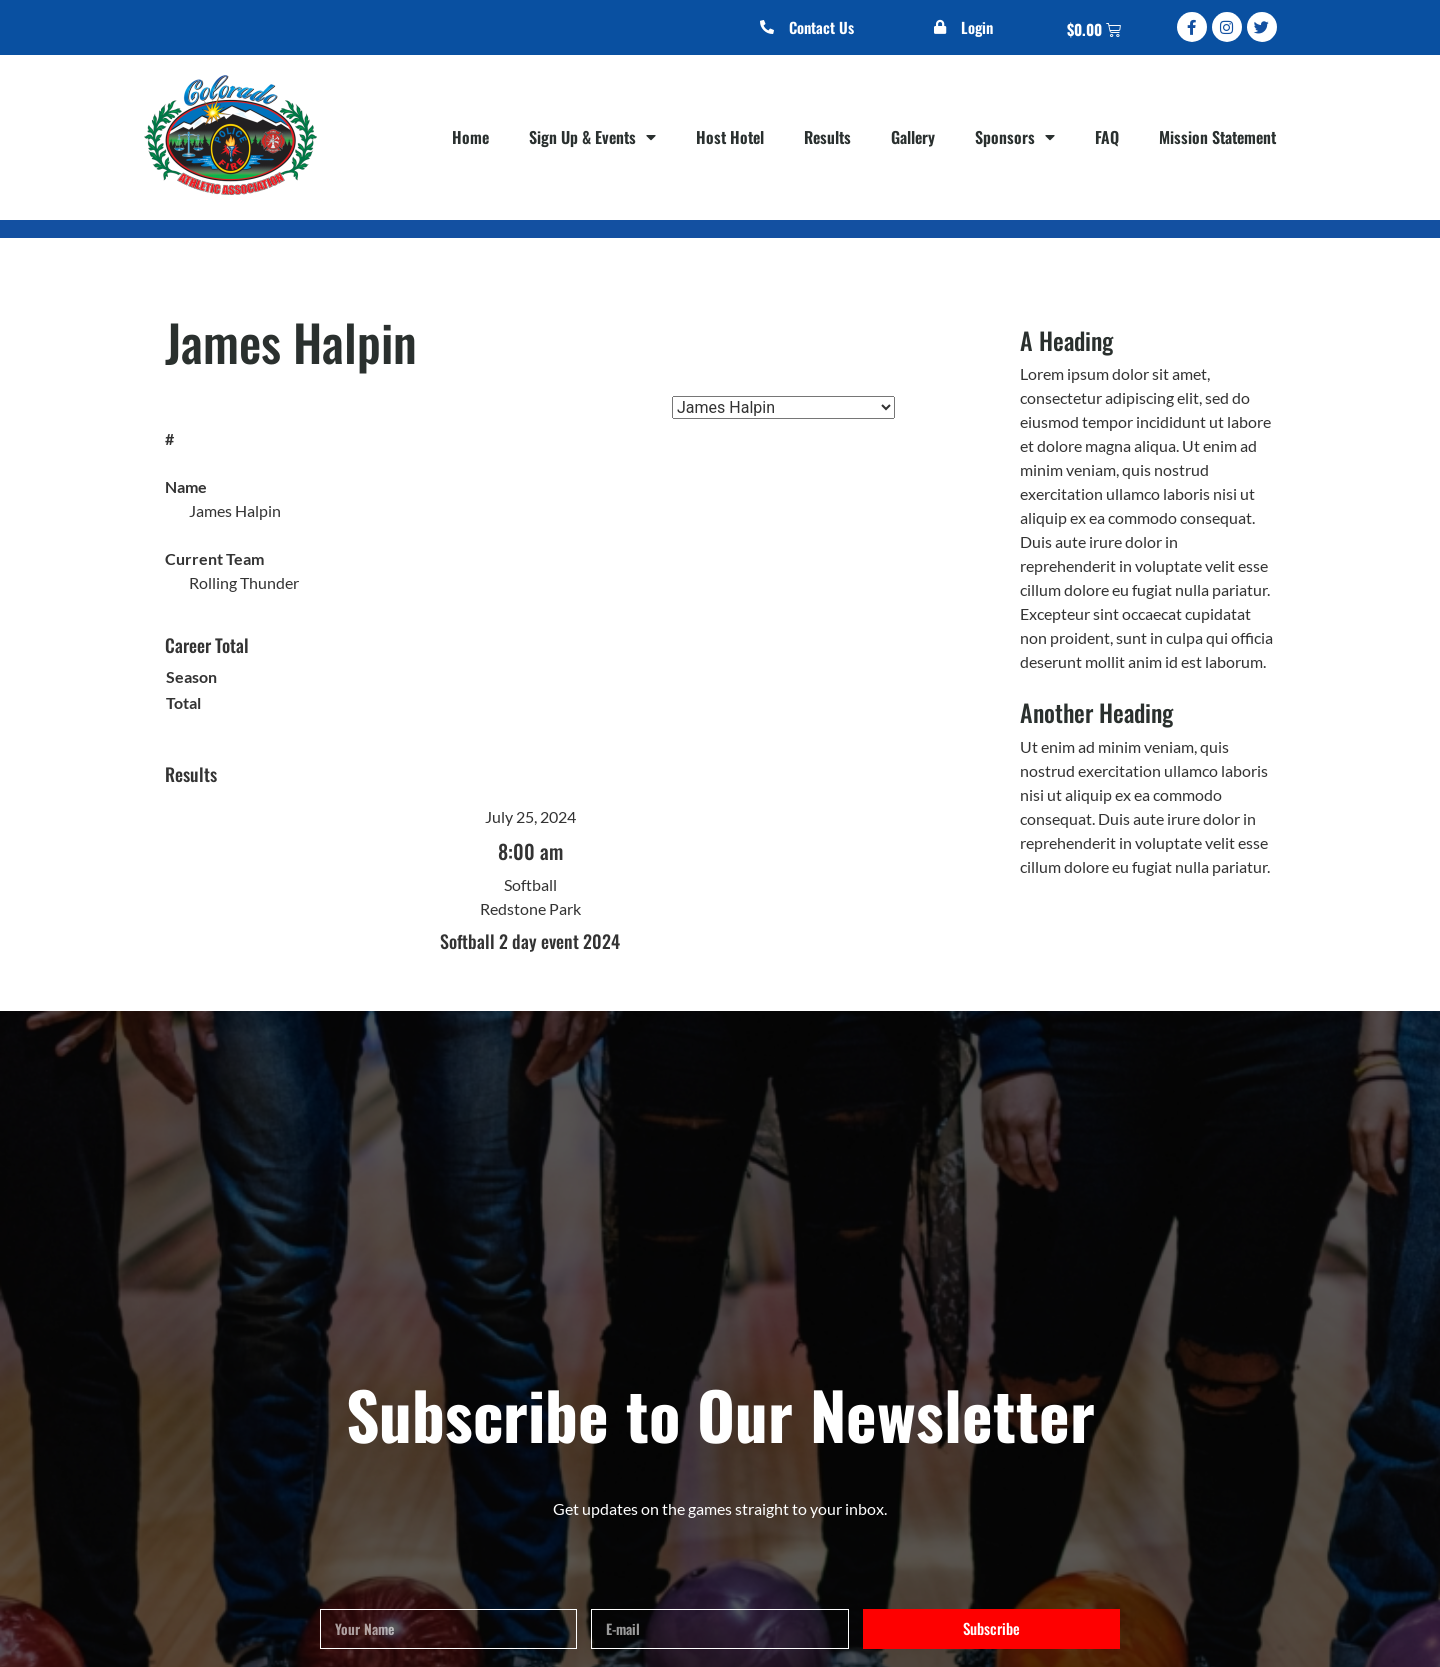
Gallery (913, 137)
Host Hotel (730, 137)
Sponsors (1015, 137)
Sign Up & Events (592, 137)
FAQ (1107, 137)
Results (827, 137)
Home (470, 137)
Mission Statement (1217, 137)
